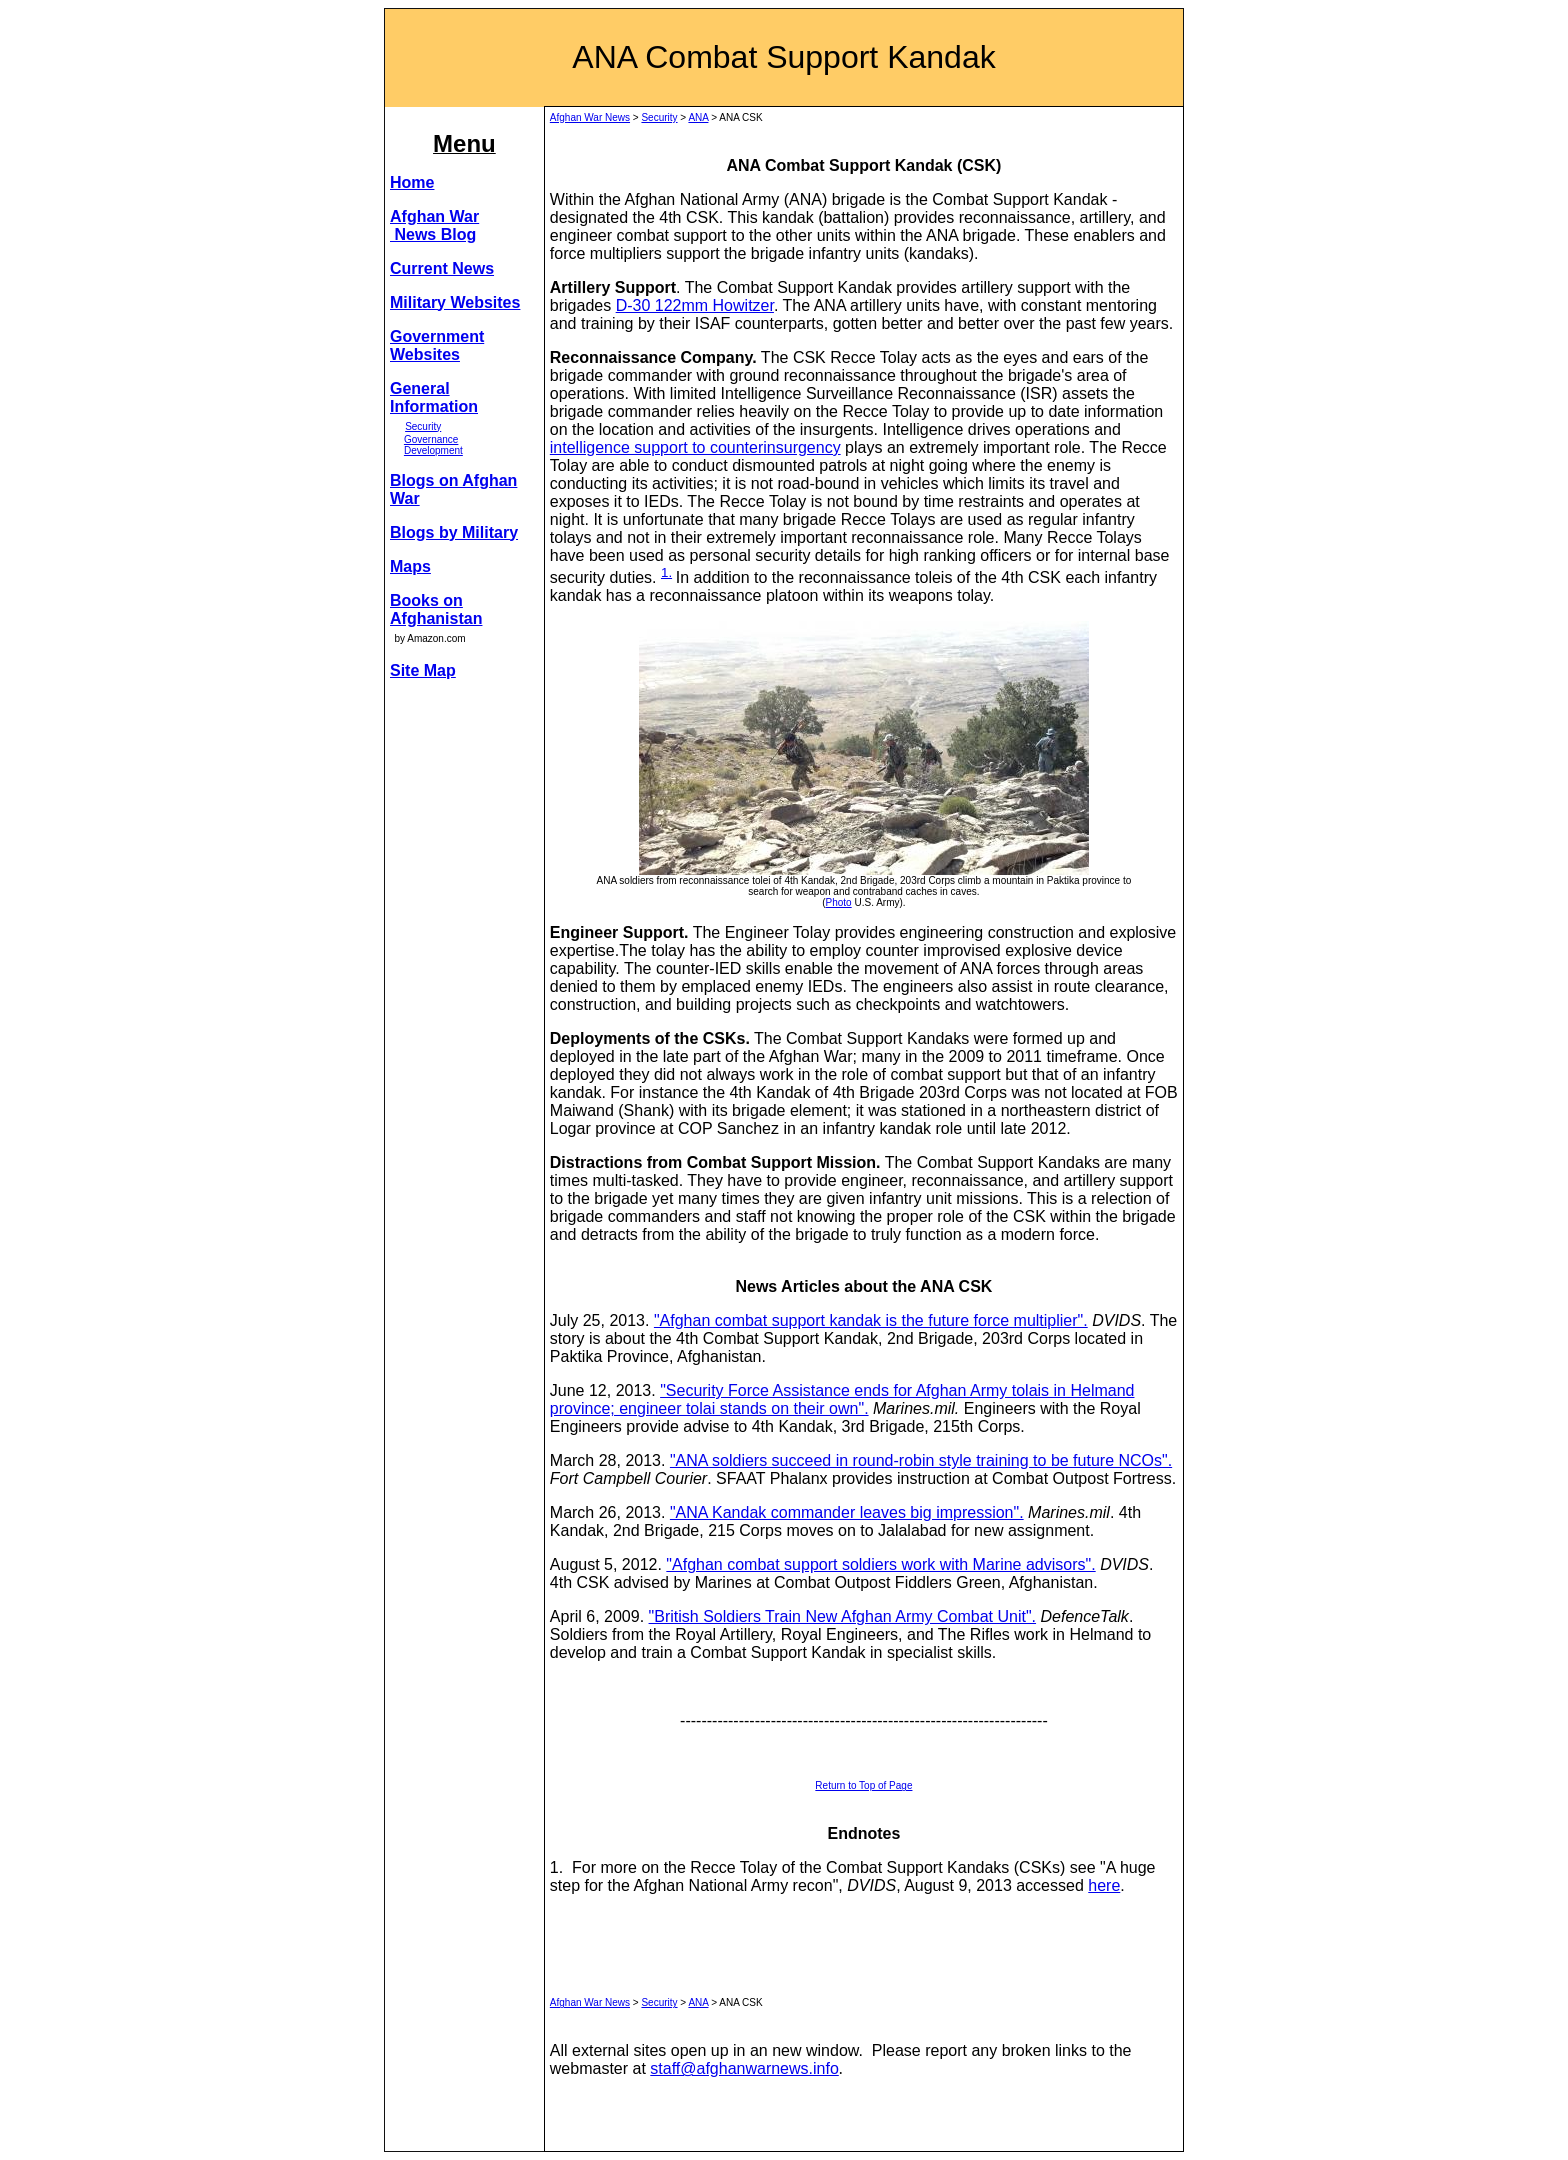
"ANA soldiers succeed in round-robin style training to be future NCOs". (921, 1460)
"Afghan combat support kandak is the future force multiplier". (871, 1320)
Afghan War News (590, 117)
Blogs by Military (454, 532)
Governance (431, 439)
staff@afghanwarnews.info (744, 2068)
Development (433, 450)
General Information (434, 397)
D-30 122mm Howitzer (695, 305)
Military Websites (455, 302)
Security (423, 426)
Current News (442, 268)
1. (666, 572)
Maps (410, 566)
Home (412, 182)
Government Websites (437, 345)
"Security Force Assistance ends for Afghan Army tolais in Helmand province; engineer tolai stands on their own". (842, 1399)
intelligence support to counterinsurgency (695, 447)
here (1104, 1885)
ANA (698, 117)
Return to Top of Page (863, 1785)
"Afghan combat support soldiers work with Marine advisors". (880, 1564)
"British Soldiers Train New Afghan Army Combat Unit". (843, 1616)
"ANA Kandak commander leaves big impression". (847, 1512)
